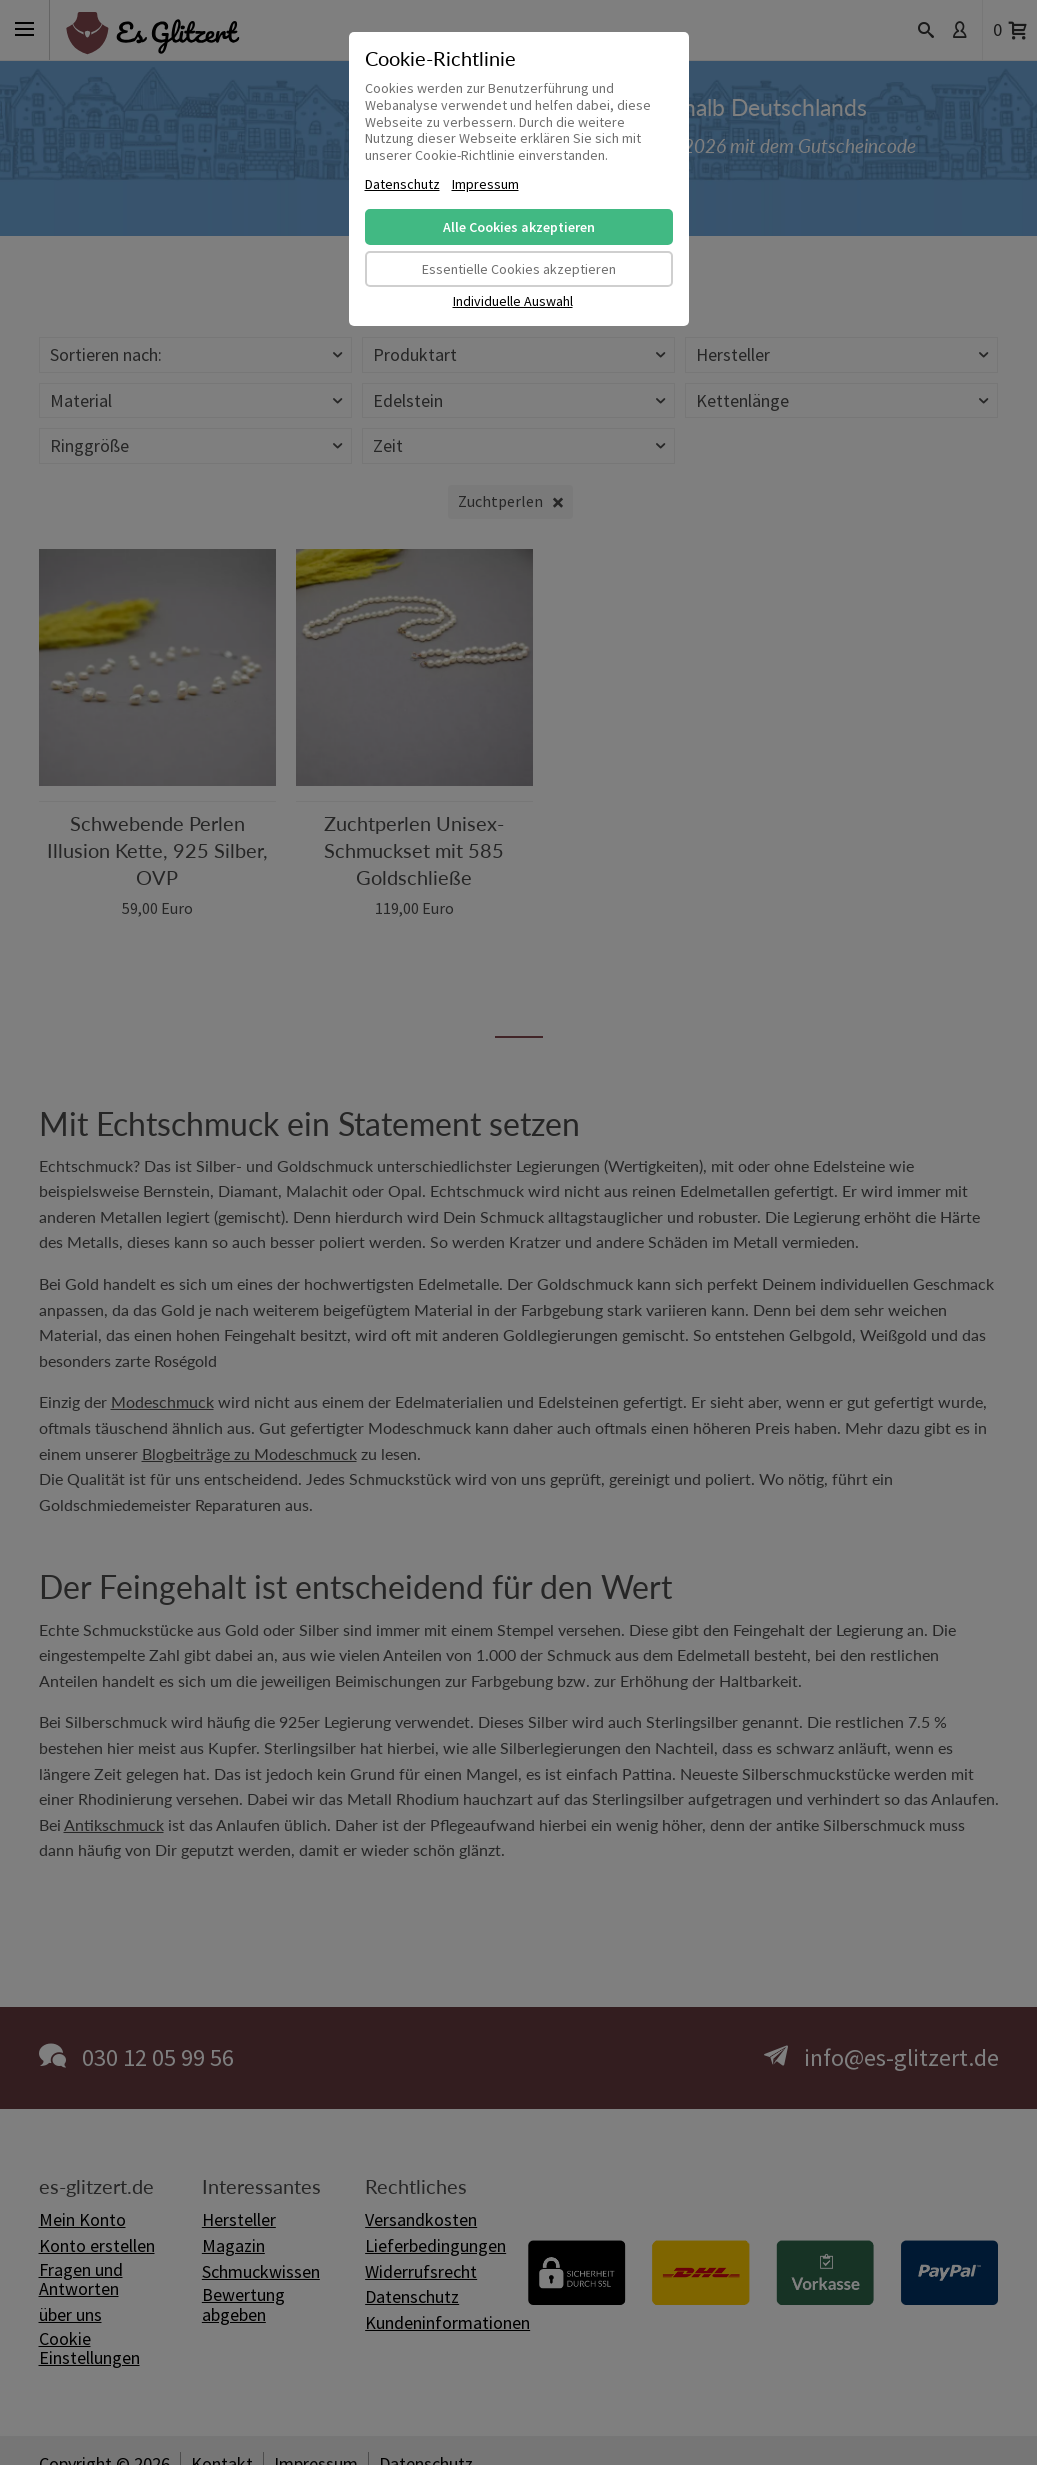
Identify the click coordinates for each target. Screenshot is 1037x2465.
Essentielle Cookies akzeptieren (519, 269)
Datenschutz (402, 184)
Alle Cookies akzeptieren (519, 227)
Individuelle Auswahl (513, 301)
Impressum (485, 184)
